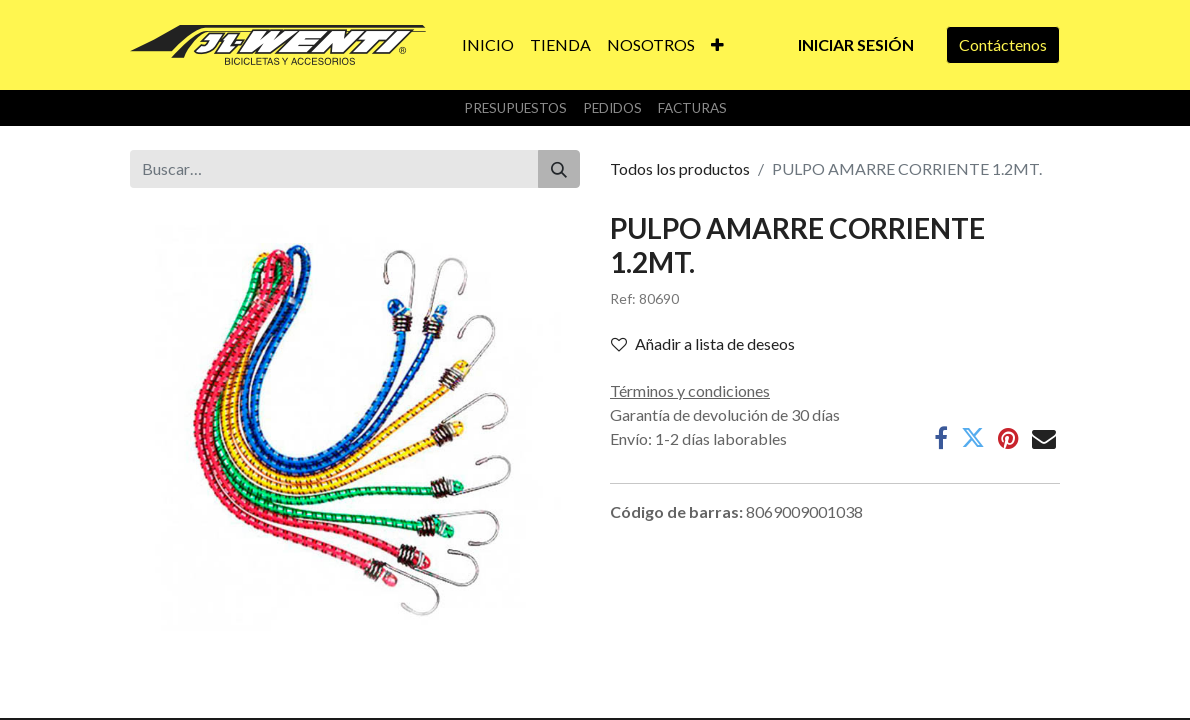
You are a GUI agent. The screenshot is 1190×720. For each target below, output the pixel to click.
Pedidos (612, 108)
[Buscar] (559, 169)
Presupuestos (515, 108)
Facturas (692, 108)
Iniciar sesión (856, 44)
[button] (717, 45)
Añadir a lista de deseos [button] (703, 343)
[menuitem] (488, 45)
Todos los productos (680, 168)
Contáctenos (1003, 44)
